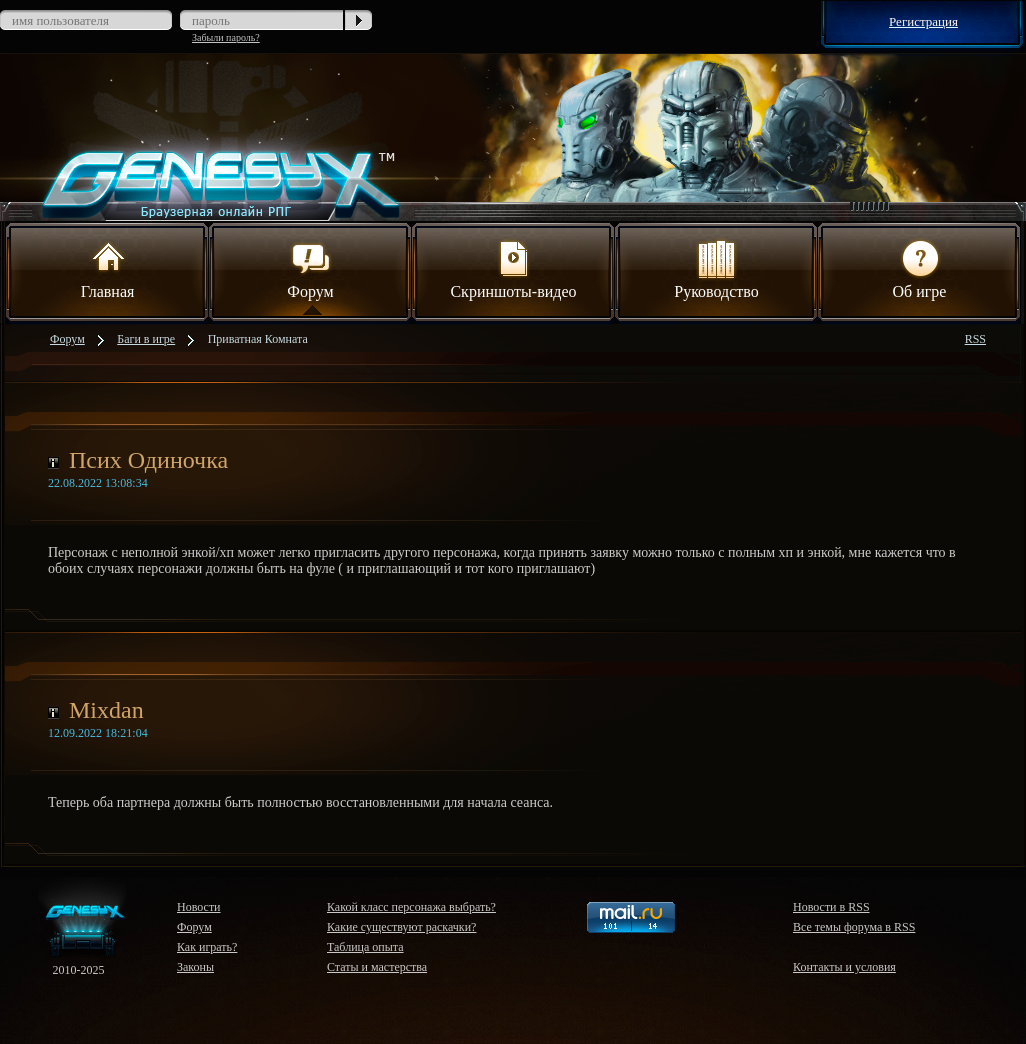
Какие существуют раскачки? (401, 927)
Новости (199, 907)
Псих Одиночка (148, 460)
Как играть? (207, 947)
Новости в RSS (831, 907)
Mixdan (106, 710)
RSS (975, 339)
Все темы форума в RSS (854, 927)
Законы (195, 967)
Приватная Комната (258, 339)
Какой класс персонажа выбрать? (411, 907)
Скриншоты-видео (513, 268)
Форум (310, 268)
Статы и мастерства (377, 967)
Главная (108, 268)
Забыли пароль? (226, 37)
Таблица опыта (365, 947)
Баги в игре (146, 339)
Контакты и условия (844, 967)
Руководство (716, 268)
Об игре (920, 268)
